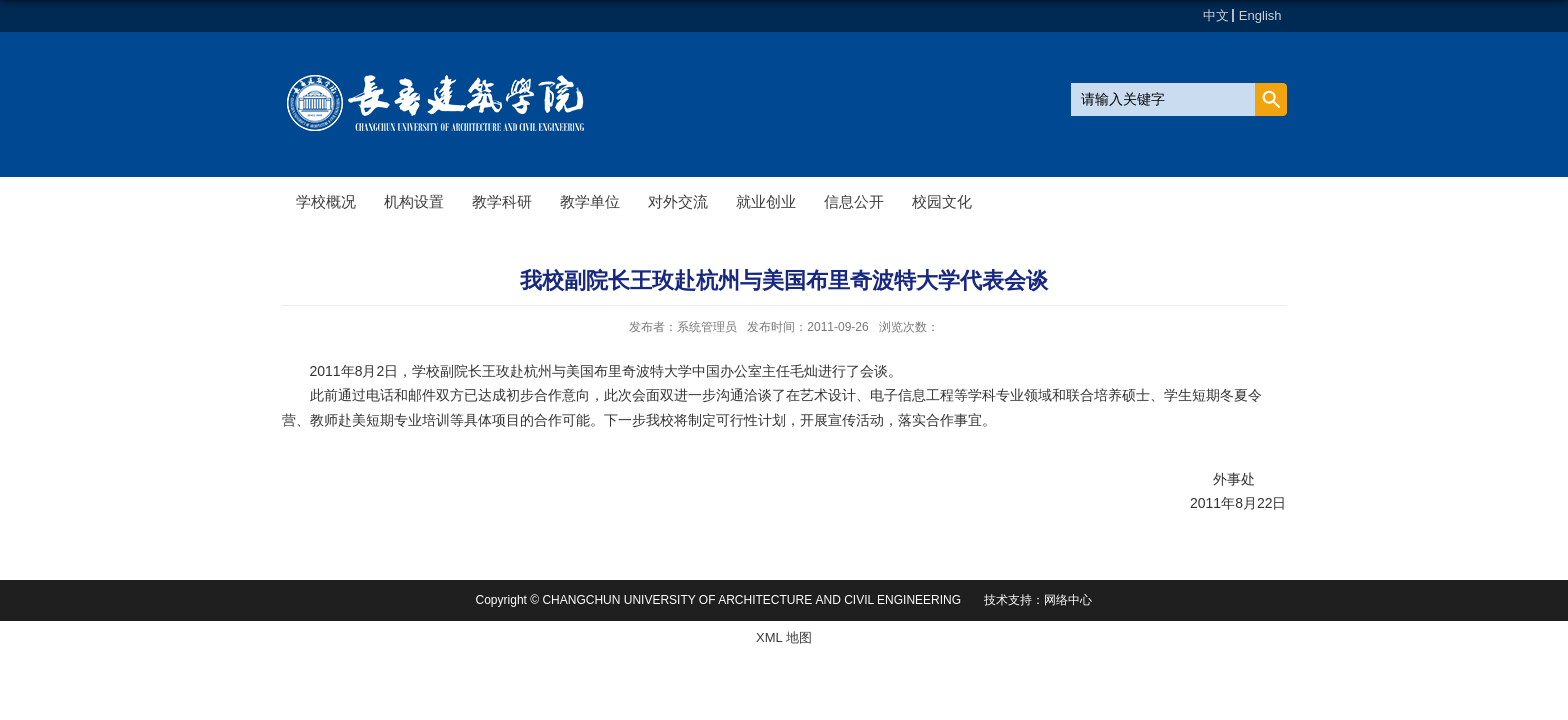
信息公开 (854, 201)
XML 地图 (784, 637)
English (1260, 15)
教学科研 (502, 201)
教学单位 (590, 201)
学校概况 (326, 201)
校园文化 (942, 201)
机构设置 (414, 201)
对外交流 (678, 201)
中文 (1216, 15)
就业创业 (766, 201)
